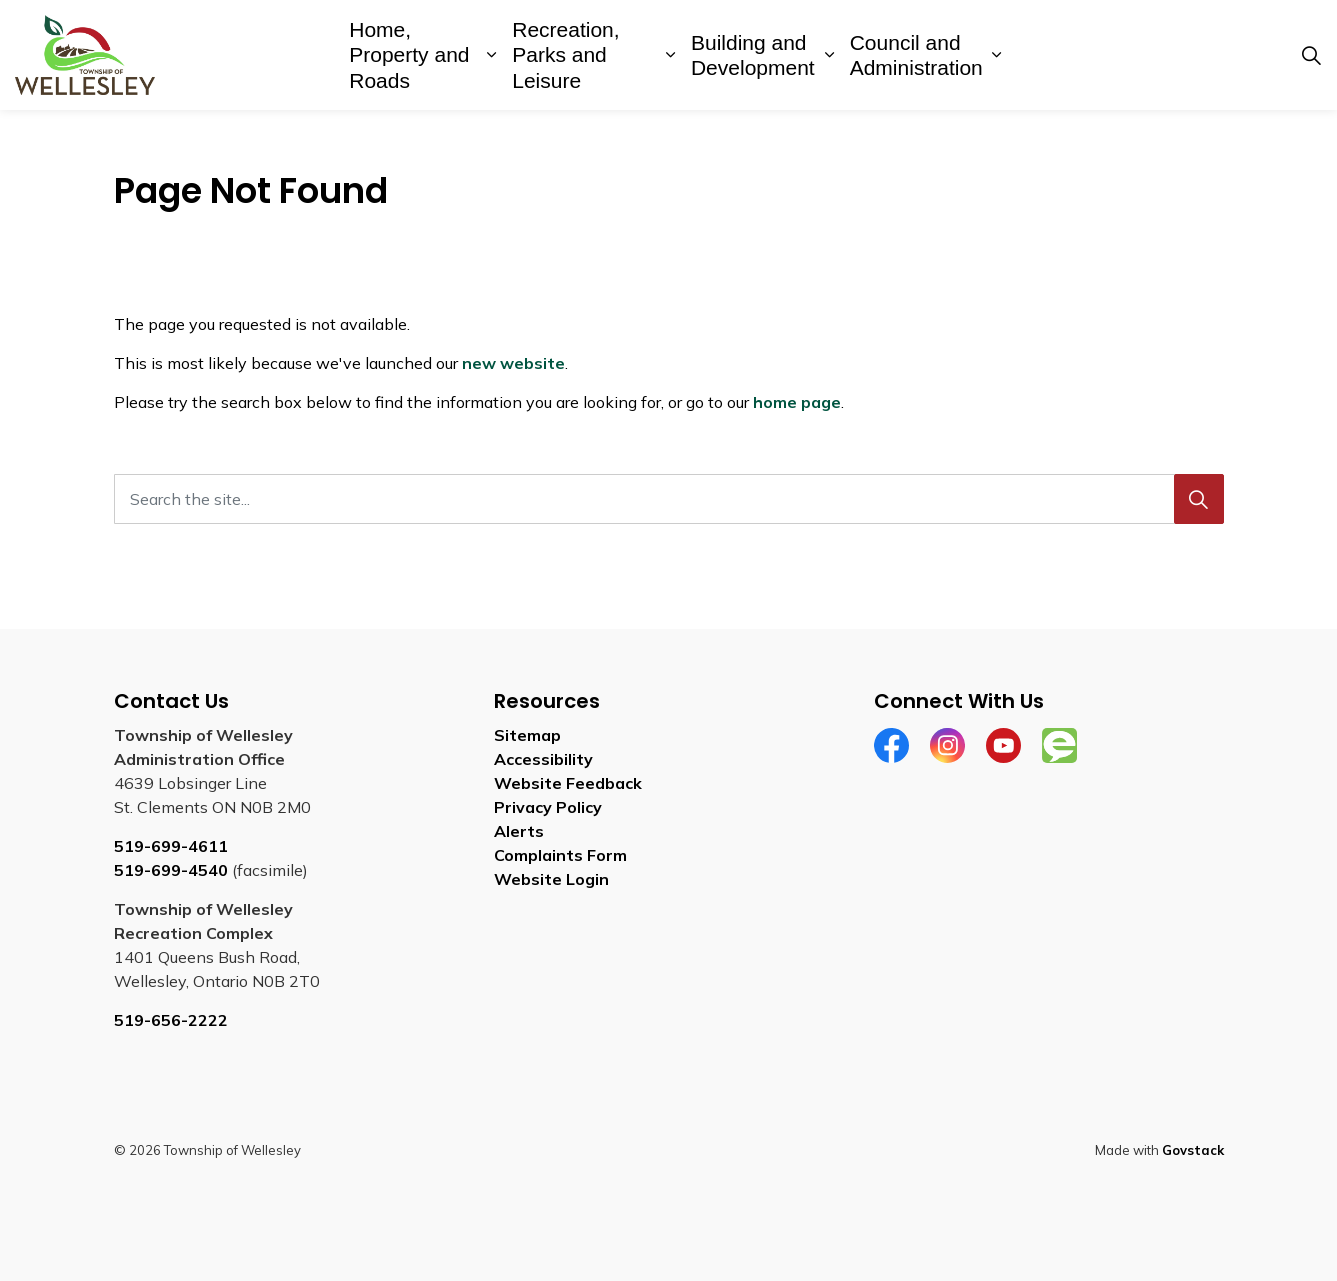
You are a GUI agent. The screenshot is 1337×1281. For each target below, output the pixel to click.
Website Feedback (568, 783)
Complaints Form (560, 855)
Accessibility (543, 759)
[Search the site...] (669, 499)
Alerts (519, 831)
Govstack (1193, 1150)
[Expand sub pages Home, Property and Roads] (491, 55)
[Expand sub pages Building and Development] (828, 55)
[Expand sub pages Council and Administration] (997, 55)
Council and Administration (916, 55)
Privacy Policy (548, 807)
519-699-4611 (171, 846)
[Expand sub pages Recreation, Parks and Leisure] (670, 55)
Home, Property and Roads (409, 54)
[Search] (1199, 499)
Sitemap (527, 735)
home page (797, 402)
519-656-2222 (171, 1020)
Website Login (551, 879)
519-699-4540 (171, 870)
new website (513, 363)
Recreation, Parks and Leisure (565, 54)
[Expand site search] (1311, 55)
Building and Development (753, 55)
